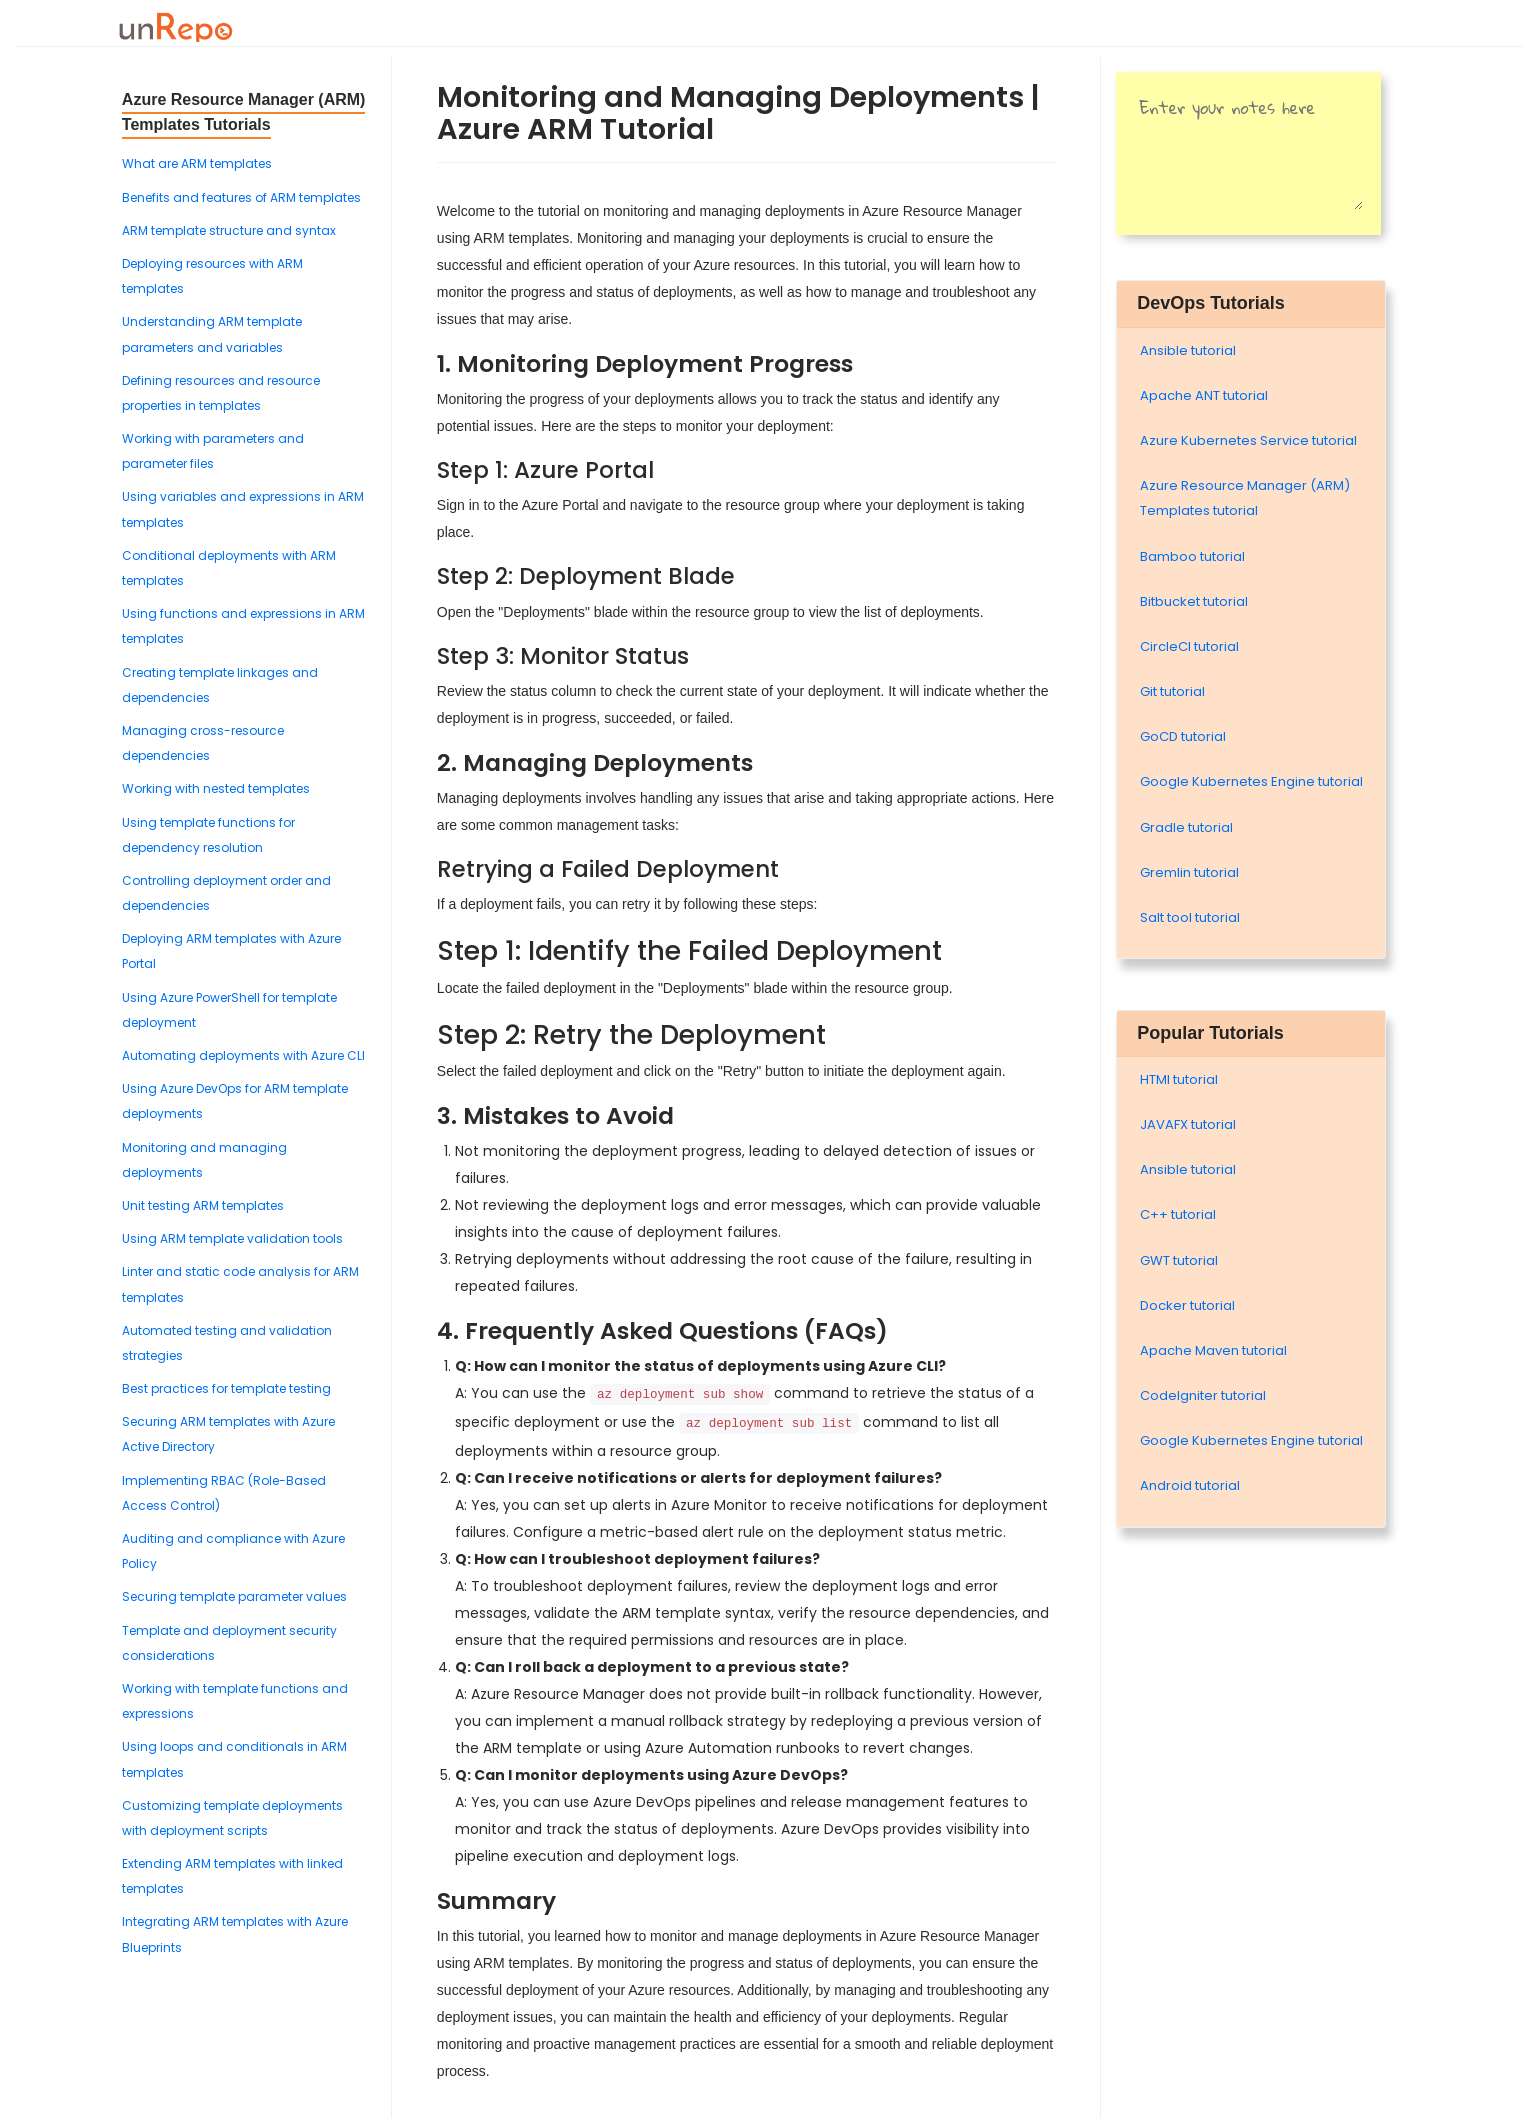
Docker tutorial (1187, 1305)
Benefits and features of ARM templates (241, 197)
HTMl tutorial (1179, 1079)
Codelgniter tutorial (1203, 1395)
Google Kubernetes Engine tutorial (1251, 781)
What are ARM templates (197, 163)
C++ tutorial (1178, 1214)
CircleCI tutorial (1189, 646)
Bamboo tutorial (1192, 556)
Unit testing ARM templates (203, 1205)
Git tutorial (1172, 691)
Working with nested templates (216, 788)
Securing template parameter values (234, 1596)
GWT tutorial (1179, 1260)
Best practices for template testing (226, 1388)
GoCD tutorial (1183, 736)
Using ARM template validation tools (232, 1238)
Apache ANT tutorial (1204, 395)
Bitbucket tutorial (1194, 601)
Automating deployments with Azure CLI (243, 1055)
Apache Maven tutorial (1213, 1350)
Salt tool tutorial (1190, 917)
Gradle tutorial (1186, 827)
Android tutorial (1190, 1485)
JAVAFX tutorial (1188, 1124)
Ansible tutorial (1188, 350)
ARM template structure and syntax (229, 230)
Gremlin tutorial (1189, 872)
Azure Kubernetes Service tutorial (1248, 440)
